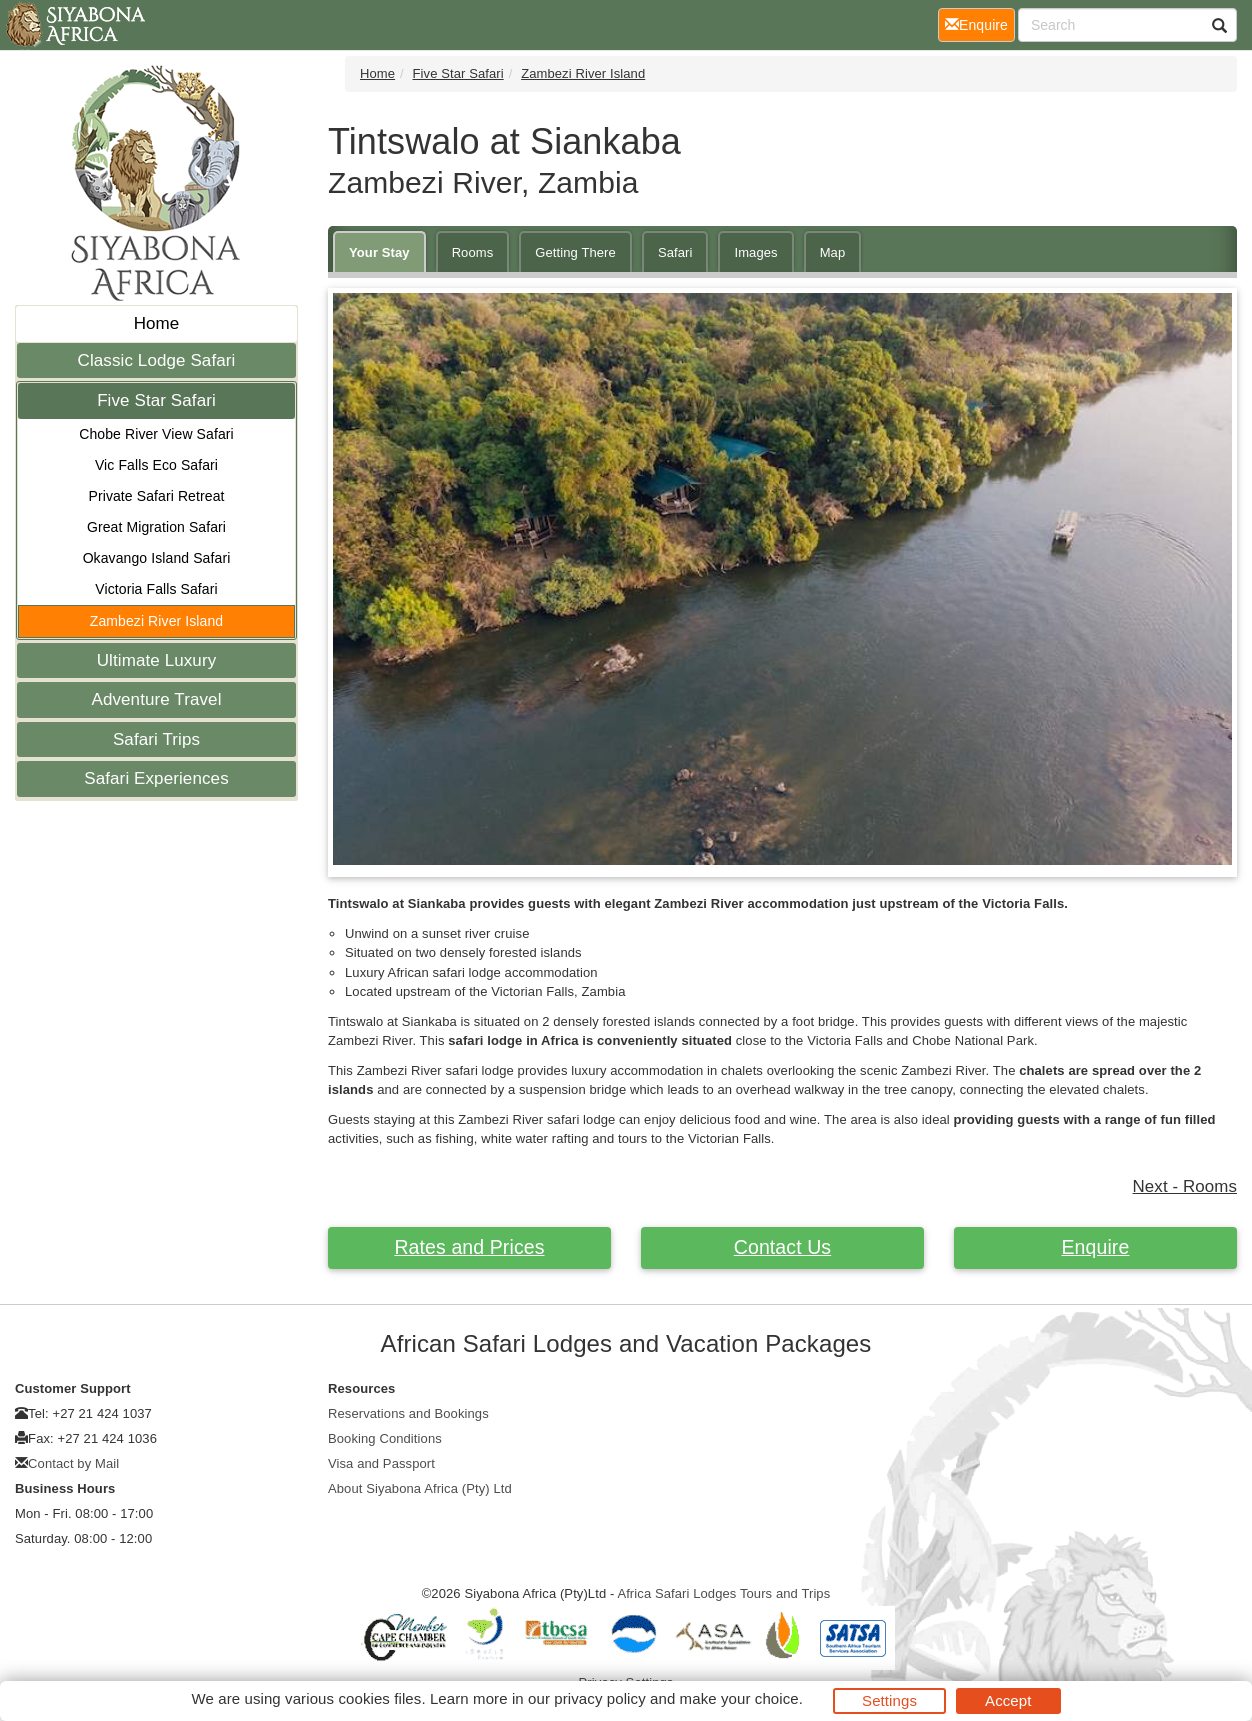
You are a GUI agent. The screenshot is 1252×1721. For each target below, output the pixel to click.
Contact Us (782, 1247)
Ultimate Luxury (157, 660)
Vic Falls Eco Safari (156, 465)
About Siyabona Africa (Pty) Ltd (420, 1488)
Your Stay (379, 252)
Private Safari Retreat (156, 496)
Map (833, 252)
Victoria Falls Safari (156, 589)
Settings (889, 1700)
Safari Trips (156, 739)
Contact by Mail (73, 1463)
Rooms (473, 252)
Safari (675, 252)
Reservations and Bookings (408, 1413)
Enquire (1096, 1247)
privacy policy (599, 1698)
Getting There (575, 252)
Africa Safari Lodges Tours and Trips (723, 1593)
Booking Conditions (385, 1438)
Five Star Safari (156, 400)
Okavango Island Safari (157, 558)
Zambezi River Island (157, 621)
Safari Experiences (156, 778)
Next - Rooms (1185, 1186)
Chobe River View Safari (156, 434)
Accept (1008, 1700)
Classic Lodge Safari (157, 360)
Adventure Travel (156, 699)
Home (157, 323)
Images (755, 252)
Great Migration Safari (156, 527)
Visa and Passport (381, 1463)
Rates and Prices (469, 1247)
